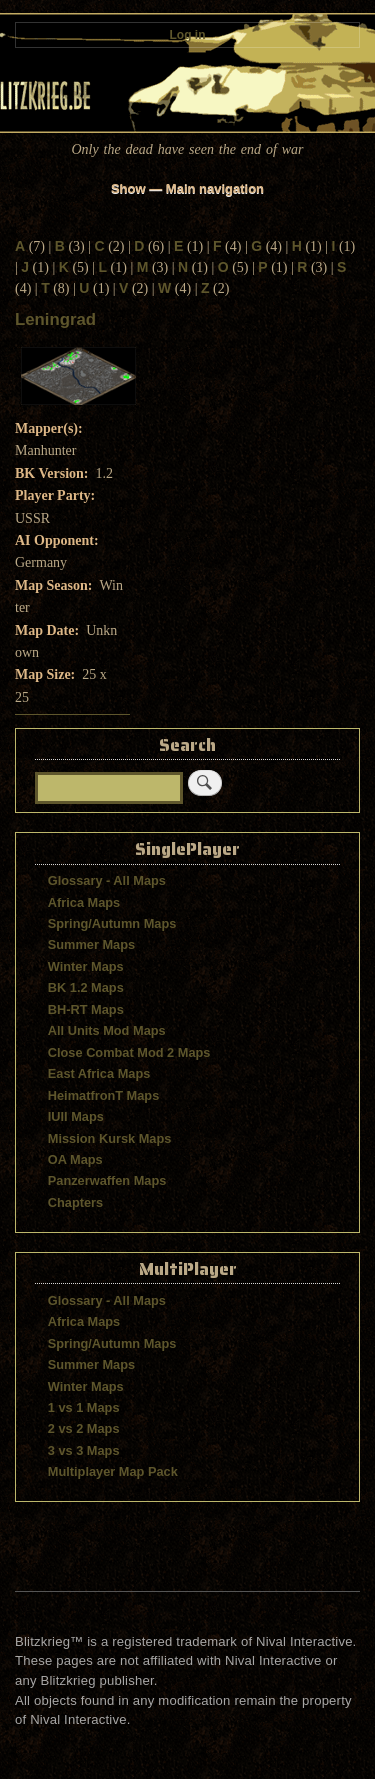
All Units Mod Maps (107, 1030)
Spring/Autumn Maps (112, 923)
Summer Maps (91, 944)
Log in (188, 35)
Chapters (75, 1202)
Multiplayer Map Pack (113, 1471)
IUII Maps (76, 1116)
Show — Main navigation (187, 188)
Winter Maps (86, 966)
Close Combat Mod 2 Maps (129, 1052)
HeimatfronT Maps (104, 1095)
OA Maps (75, 1159)
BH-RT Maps (86, 1009)
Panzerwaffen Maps (107, 1180)
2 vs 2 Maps (84, 1428)
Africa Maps (84, 902)
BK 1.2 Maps (86, 987)
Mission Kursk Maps (110, 1138)
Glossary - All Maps (107, 880)
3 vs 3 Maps (84, 1450)
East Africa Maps (99, 1073)
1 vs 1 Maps (84, 1407)
